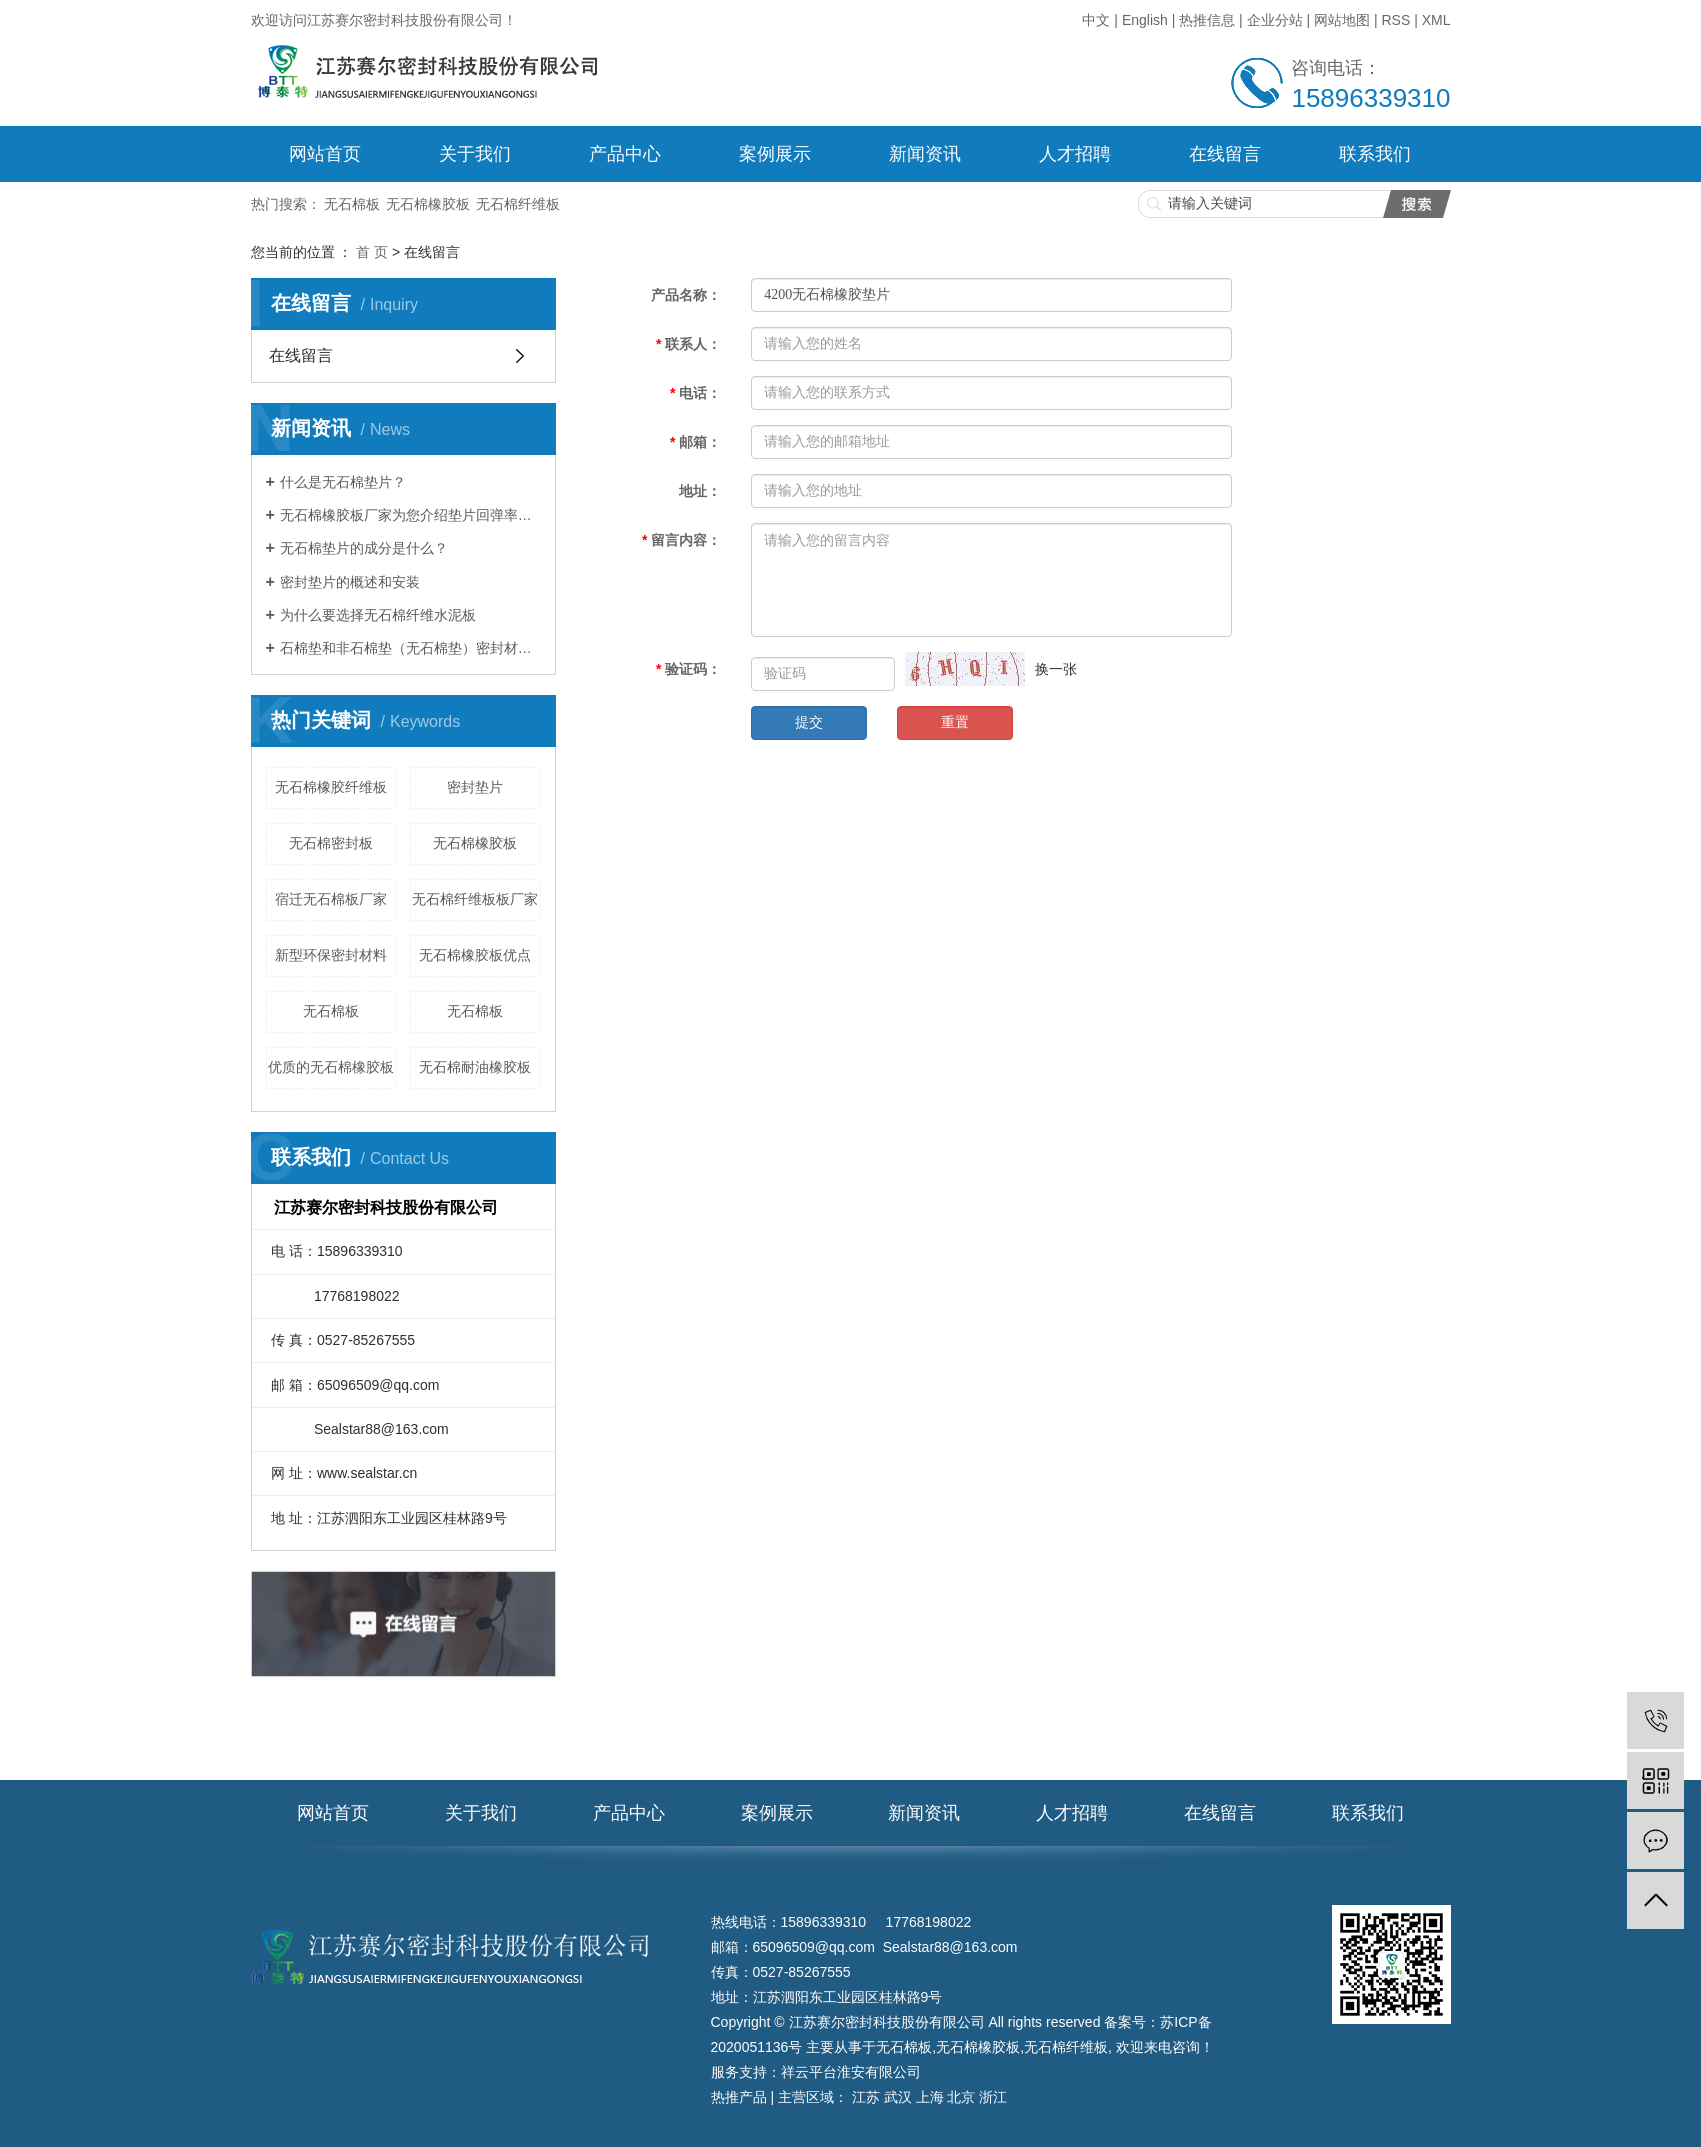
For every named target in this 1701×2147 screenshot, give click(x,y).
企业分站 (1275, 20)
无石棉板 (352, 204)
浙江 (993, 2097)
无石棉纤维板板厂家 (475, 899)
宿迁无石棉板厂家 (331, 899)
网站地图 (1342, 20)
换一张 (1056, 669)
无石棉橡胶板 (428, 204)
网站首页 (325, 154)
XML (1436, 20)
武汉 (898, 2097)
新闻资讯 (925, 154)
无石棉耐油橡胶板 (475, 1067)
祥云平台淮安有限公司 (851, 2072)
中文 (1098, 20)
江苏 (866, 2097)
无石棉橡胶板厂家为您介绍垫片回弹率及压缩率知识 (410, 515)
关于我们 (475, 154)
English (1145, 20)
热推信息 (1207, 20)
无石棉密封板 (331, 843)
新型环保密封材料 (331, 955)
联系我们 (1375, 154)
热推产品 (739, 2097)
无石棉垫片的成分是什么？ (364, 548)
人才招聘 (1075, 154)
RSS (1395, 20)
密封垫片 (475, 787)
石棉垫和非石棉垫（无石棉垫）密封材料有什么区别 (410, 648)
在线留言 (1225, 154)
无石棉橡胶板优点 (475, 955)
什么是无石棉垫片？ (343, 482)
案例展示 (775, 154)
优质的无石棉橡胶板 (331, 1067)
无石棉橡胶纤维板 (331, 787)
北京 (961, 2097)
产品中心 (625, 154)
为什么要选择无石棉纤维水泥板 (378, 615)
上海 (930, 2097)
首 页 (372, 252)
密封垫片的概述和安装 (350, 582)
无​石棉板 (475, 1011)
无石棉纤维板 (518, 204)
